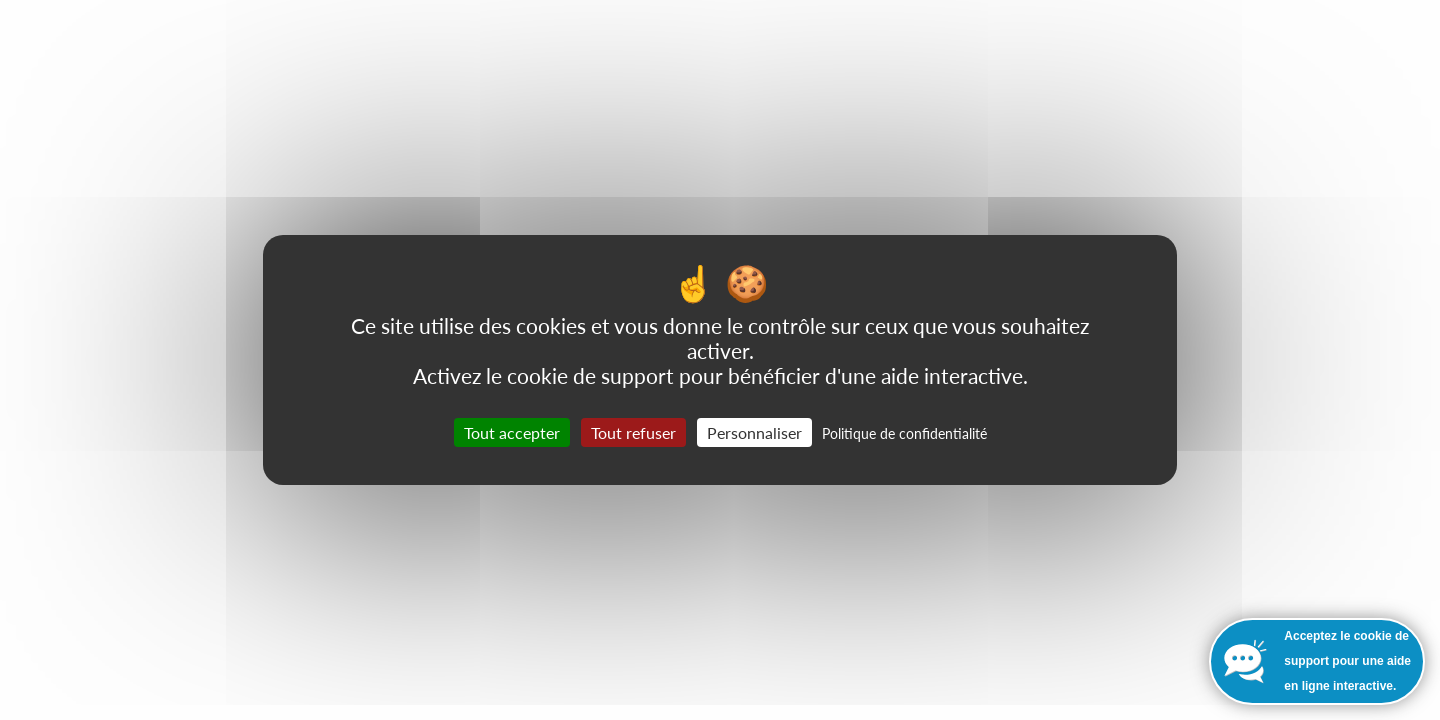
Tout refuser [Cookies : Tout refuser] (633, 432)
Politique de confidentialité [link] (904, 433)
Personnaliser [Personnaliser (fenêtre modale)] (754, 432)
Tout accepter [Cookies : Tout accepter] (512, 432)
